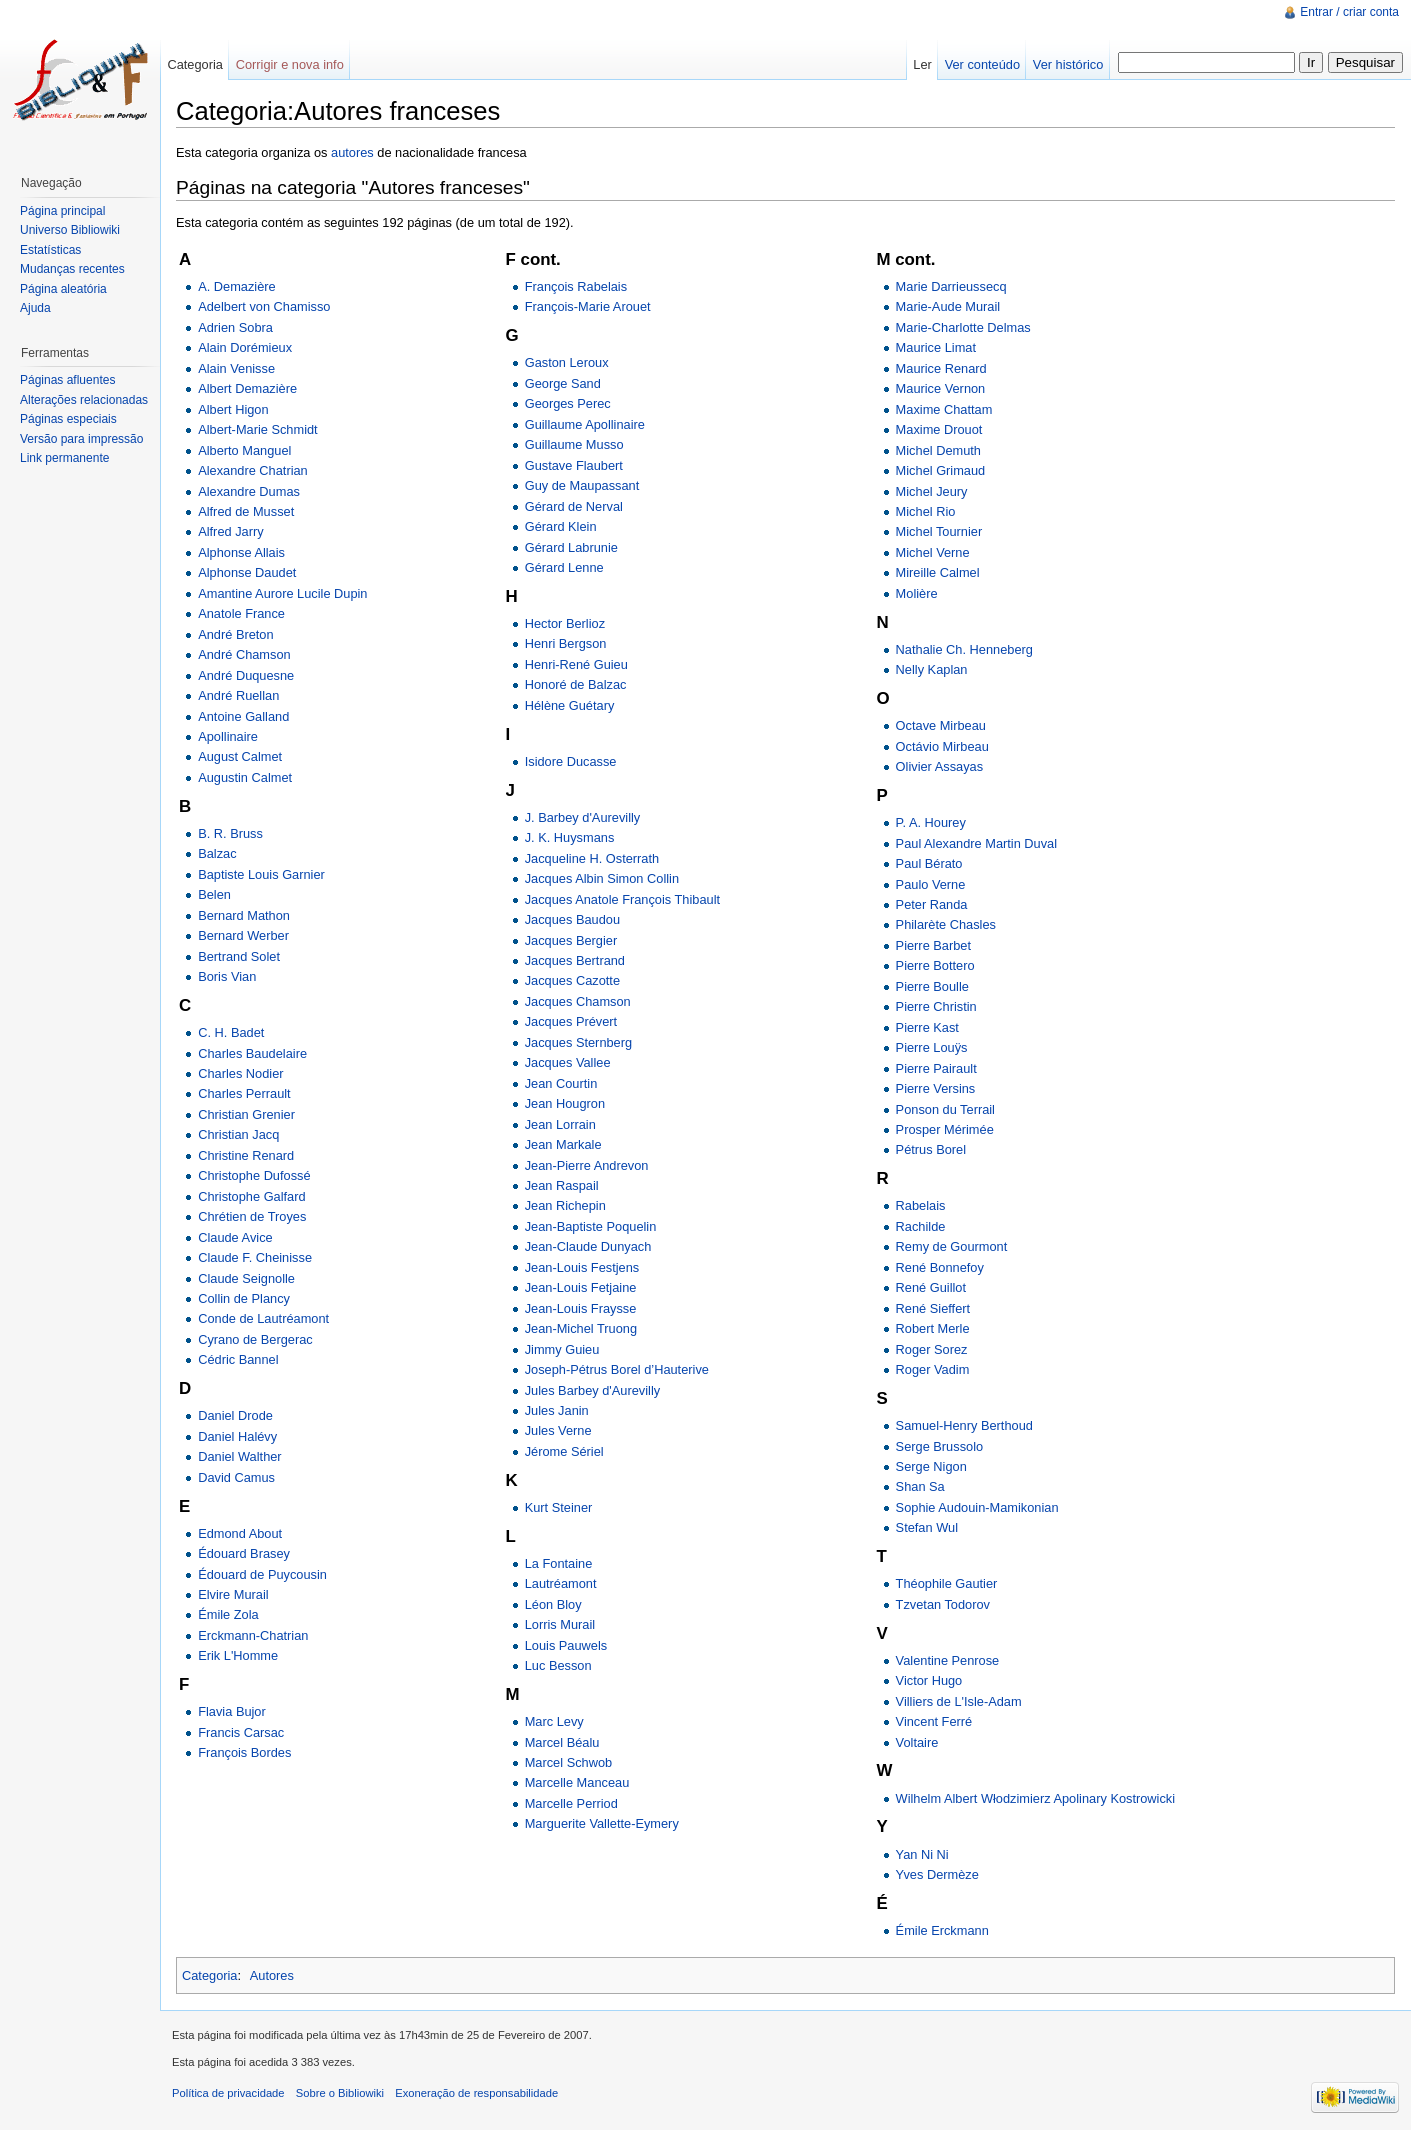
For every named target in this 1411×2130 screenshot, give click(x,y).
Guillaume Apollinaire (585, 424)
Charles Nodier (240, 1073)
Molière (917, 593)
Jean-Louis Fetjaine (581, 1287)
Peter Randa (932, 904)
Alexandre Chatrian (253, 470)
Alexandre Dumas (249, 491)
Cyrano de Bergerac (255, 1339)
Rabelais (921, 1205)
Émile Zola (228, 1614)
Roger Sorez (932, 1349)
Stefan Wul (927, 1527)
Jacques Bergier (571, 940)
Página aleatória (63, 289)
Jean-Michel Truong (581, 1328)
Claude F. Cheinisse (255, 1257)
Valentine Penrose (948, 1660)
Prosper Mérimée (945, 1129)
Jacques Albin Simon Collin (602, 878)
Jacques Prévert (571, 1021)
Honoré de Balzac (576, 684)
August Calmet (240, 756)
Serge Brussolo (940, 1446)
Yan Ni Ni (922, 1854)
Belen (214, 894)
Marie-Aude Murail (948, 306)
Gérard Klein (561, 526)
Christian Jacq (238, 1134)
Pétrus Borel (931, 1149)
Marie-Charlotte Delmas (963, 327)
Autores (272, 1975)
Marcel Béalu (562, 1742)
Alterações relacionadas (84, 400)
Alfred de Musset (246, 511)
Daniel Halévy (237, 1436)
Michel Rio (926, 511)
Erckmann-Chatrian (253, 1635)
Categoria (210, 1975)
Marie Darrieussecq (951, 286)
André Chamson (244, 654)
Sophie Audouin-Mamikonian (977, 1507)
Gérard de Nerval (574, 506)
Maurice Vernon (941, 388)
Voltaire (917, 1742)
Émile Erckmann (942, 1930)
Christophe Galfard (251, 1196)
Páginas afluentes (67, 380)
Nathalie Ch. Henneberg (964, 649)
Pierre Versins (936, 1088)
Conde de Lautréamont (263, 1318)
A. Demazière (237, 286)
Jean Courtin (561, 1083)
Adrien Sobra (235, 327)
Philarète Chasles (946, 924)
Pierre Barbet (933, 945)
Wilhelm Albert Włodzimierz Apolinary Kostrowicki (1035, 1798)
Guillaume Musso (574, 444)
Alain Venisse (236, 368)
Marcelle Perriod (571, 1803)
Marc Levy (554, 1721)
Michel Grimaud (941, 470)
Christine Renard (246, 1155)
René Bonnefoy (940, 1267)
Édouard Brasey (244, 1553)
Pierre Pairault (936, 1068)
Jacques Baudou (572, 919)
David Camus (236, 1477)
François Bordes (244, 1752)
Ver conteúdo (982, 64)
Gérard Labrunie (571, 547)
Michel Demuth (938, 450)
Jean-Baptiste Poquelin (591, 1226)
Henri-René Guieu (576, 664)
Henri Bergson (566, 643)
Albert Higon (233, 409)
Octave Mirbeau (941, 725)
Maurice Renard (941, 368)
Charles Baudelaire (252, 1053)
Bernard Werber (243, 935)
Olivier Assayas (939, 766)
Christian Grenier (246, 1114)
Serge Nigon (931, 1466)
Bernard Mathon (244, 915)
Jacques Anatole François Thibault (622, 899)
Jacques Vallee (568, 1062)
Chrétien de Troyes (252, 1216)
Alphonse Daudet (247, 572)
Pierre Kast (927, 1027)
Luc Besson (558, 1665)
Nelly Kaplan (932, 669)
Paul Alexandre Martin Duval (976, 843)
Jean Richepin (565, 1205)
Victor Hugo (929, 1680)
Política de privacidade (228, 2093)
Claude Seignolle (246, 1278)
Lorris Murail (560, 1624)
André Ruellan (238, 695)
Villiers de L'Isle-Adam (959, 1701)
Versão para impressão (81, 439)
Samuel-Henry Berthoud (964, 1425)
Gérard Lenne (564, 567)
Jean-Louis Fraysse (581, 1308)
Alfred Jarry (230, 531)
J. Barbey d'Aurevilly (583, 817)
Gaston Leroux (567, 362)
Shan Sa (920, 1486)
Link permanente (64, 458)
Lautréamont (561, 1583)
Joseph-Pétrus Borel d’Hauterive (617, 1369)
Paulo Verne (931, 884)
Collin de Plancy (244, 1298)
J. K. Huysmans (570, 837)
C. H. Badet (231, 1032)
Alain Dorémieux (245, 347)
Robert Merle (933, 1328)
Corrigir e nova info (290, 64)
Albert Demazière (247, 388)
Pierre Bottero (935, 965)
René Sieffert (933, 1308)
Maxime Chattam (944, 409)
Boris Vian (227, 976)
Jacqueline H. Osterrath (592, 858)
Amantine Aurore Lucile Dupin (282, 593)
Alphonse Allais (241, 552)
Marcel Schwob (568, 1762)
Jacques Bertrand (575, 960)
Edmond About (240, 1533)
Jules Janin (557, 1410)
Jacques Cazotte (572, 980)
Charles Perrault (244, 1093)
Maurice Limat (936, 347)
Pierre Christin (936, 1006)
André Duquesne (246, 675)
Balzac (217, 853)
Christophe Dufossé (254, 1175)
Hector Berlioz (565, 623)
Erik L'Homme (238, 1655)
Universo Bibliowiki (70, 230)
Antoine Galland (243, 716)
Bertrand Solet (239, 956)
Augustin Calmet (245, 777)
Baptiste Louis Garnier (261, 874)
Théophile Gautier (947, 1583)
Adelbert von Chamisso (264, 306)
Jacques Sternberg (578, 1042)
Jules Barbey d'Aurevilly (592, 1390)
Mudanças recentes (72, 269)
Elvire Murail (233, 1594)
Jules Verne (558, 1430)
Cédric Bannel (238, 1359)
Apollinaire (228, 736)
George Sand (563, 383)
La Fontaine (559, 1563)
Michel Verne (933, 552)
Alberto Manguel (244, 450)
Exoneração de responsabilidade (476, 2093)
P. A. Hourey (931, 822)
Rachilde (921, 1226)
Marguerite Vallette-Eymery (602, 1823)
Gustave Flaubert (574, 465)
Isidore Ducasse (571, 761)
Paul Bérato (929, 863)
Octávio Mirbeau (942, 746)
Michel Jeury (932, 491)
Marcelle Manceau (577, 1782)
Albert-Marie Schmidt (257, 429)
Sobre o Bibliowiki (340, 2093)
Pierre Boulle (932, 986)
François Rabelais (576, 286)
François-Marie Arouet (588, 306)
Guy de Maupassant (582, 485)
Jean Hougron (565, 1103)
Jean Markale (563, 1144)
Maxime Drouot (939, 429)
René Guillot (931, 1287)
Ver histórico (1068, 64)
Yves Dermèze (937, 1874)
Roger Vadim (933, 1369)
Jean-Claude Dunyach (588, 1246)
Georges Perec (568, 403)
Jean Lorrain (560, 1124)
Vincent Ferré (934, 1721)
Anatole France (241, 613)
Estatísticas (50, 250)
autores (352, 152)
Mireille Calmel (938, 572)
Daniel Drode (235, 1415)
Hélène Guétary (570, 705)
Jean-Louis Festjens (582, 1267)
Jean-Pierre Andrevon (587, 1165)
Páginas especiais (68, 419)
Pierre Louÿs (932, 1047)
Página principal (62, 211)
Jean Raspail (562, 1185)
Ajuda (35, 308)
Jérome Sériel (564, 1451)
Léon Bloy (553, 1604)
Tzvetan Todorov (943, 1604)
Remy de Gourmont (952, 1246)
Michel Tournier (939, 531)
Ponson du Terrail (945, 1109)
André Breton (235, 634)
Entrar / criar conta (1349, 12)
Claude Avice (235, 1237)
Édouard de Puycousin (262, 1574)
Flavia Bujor (232, 1711)
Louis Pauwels (566, 1645)
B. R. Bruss (230, 833)
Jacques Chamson (578, 1001)
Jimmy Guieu (562, 1349)
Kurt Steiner (559, 1507)
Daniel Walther (239, 1456)
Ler (922, 64)
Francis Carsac (241, 1732)
